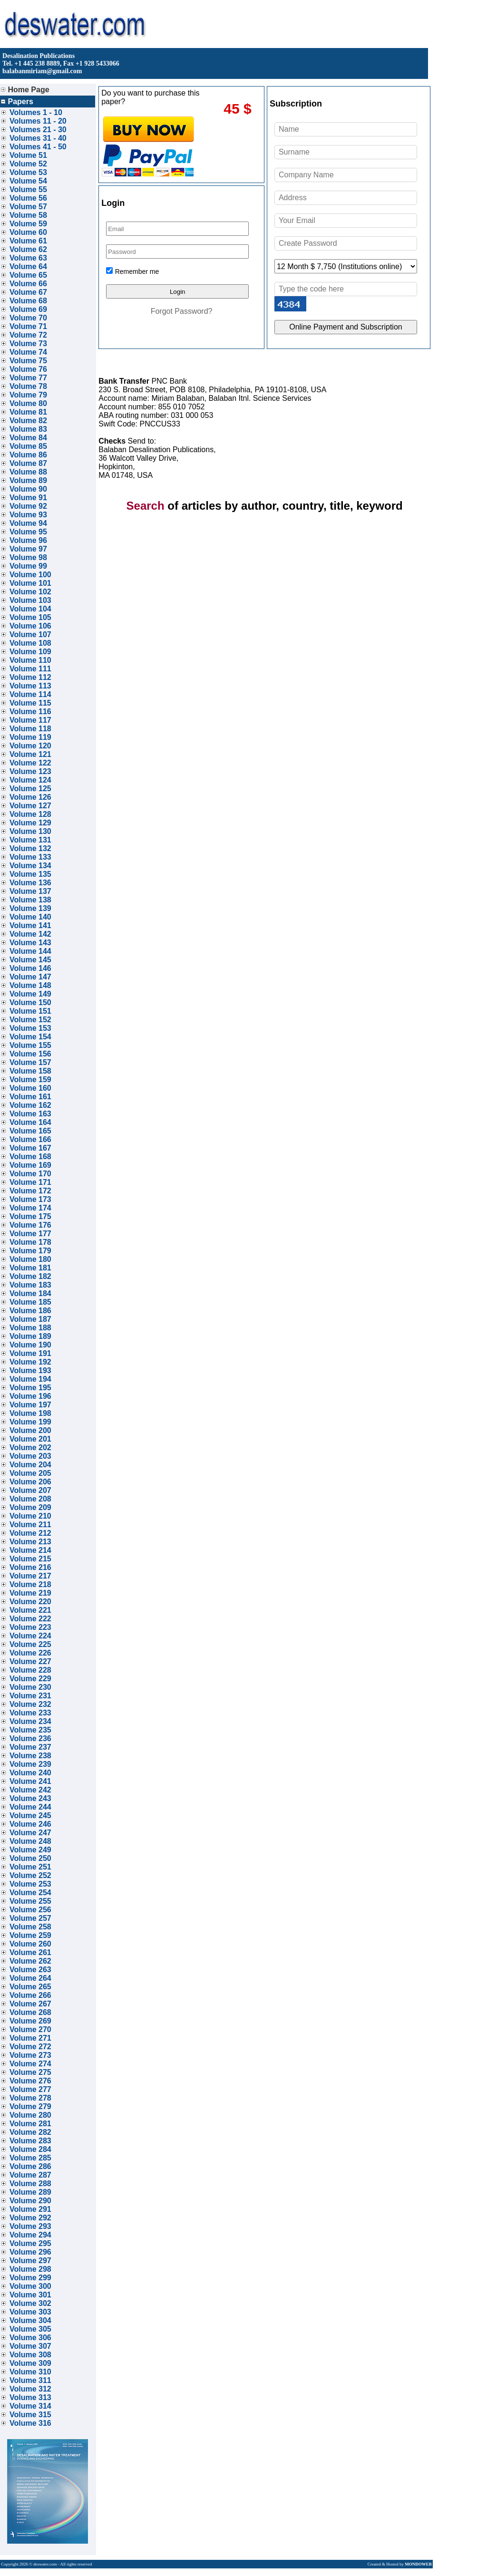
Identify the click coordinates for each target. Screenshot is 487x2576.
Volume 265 (30, 1987)
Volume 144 (30, 951)
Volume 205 (30, 1473)
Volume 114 (30, 694)
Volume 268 (30, 2012)
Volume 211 (30, 1524)
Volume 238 (30, 1756)
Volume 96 (28, 540)
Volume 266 (30, 1995)
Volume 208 (30, 1499)
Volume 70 (28, 318)
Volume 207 (30, 1490)
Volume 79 (28, 395)
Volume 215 (30, 1559)
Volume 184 (30, 1293)
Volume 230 (30, 1687)
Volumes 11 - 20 (38, 121)
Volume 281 (30, 2124)
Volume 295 (30, 2243)
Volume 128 (30, 814)
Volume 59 (28, 224)
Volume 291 (30, 2209)
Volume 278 (30, 2098)
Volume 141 (30, 925)
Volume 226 (30, 1653)
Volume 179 (30, 1251)
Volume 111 (30, 669)
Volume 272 (30, 2047)
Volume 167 (30, 1148)
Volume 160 (30, 1088)
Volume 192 (30, 1362)
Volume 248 (30, 1841)
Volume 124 (30, 780)
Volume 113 (30, 686)
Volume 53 (28, 172)
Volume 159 (30, 1079)
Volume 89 (28, 480)
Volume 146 (30, 968)
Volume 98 (28, 557)
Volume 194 (30, 1379)
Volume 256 (30, 1910)
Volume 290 (30, 2201)
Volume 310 (30, 2372)
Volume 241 (30, 1781)
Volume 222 (30, 1619)
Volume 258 (30, 1927)
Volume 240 (30, 1773)
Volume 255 (30, 1901)
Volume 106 (30, 626)
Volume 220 (30, 1602)
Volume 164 (30, 1122)
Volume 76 (28, 369)
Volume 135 (30, 874)
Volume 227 (30, 1661)
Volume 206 (30, 1482)
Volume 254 (30, 1892)
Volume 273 (30, 2055)
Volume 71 (28, 326)
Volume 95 (28, 532)
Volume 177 (30, 1234)
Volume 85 (28, 446)
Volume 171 (30, 1182)
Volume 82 (28, 420)
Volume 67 (28, 292)
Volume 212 (30, 1533)
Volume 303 (30, 2312)
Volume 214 (30, 1550)
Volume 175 (30, 1216)
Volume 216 (30, 1567)
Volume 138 (30, 900)
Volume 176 (30, 1225)
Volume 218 (30, 1584)
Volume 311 (30, 2380)
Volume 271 (30, 2038)
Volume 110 (30, 660)
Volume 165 (30, 1131)
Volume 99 (28, 566)
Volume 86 (28, 455)
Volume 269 (30, 2021)
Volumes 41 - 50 (38, 147)
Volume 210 (30, 1516)
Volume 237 (30, 1747)
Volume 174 (30, 1208)
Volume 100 (30, 575)
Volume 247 (30, 1833)
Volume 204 (30, 1465)
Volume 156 (30, 1054)
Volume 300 (30, 2286)
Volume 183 (30, 1285)
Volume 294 (30, 2235)
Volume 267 (30, 2004)
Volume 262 (30, 1961)
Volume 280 (30, 2115)
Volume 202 (30, 1447)
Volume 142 (30, 934)
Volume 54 (28, 181)
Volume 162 (30, 1105)
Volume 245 (30, 1815)
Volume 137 (30, 891)
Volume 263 (30, 1970)
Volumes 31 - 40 (38, 138)
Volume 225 (30, 1644)
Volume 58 (28, 215)
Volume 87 (28, 463)
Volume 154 (30, 1037)
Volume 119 (30, 737)
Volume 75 (28, 361)
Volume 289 (30, 2192)
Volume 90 (28, 489)
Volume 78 (28, 386)
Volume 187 (30, 1319)
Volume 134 (30, 866)
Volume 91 (28, 498)
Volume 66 (28, 284)
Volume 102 (30, 592)
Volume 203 (30, 1456)
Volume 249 (30, 1850)
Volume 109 (30, 652)
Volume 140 (30, 917)
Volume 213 (30, 1542)
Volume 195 (30, 1388)
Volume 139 (30, 908)
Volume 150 (30, 1002)
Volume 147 (30, 977)
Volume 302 (30, 2303)
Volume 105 (30, 617)
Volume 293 (30, 2226)
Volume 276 (30, 2081)
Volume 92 (28, 506)
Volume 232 (30, 1704)
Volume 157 (30, 1062)
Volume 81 (28, 412)
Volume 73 (28, 343)
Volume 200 (30, 1430)
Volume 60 (28, 232)
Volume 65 (28, 275)
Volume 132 (30, 848)
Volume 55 (28, 189)
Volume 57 (28, 207)
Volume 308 (30, 2355)
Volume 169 (30, 1165)
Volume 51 (28, 155)
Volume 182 (30, 1276)
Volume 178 (30, 1242)
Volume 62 (28, 249)
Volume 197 (30, 1405)
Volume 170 (30, 1174)
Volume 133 (30, 857)
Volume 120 (30, 746)
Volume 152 (30, 1020)
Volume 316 (30, 2423)
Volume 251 (30, 1867)
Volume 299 (30, 2278)
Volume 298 (30, 2269)
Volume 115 (30, 703)
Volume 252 (30, 1875)
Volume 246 (30, 1824)
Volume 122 (30, 763)
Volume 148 (30, 985)
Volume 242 (30, 1790)
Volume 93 (28, 515)
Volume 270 (30, 2029)
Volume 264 (30, 1978)
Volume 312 (30, 2389)
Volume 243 (30, 1798)
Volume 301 (30, 2295)
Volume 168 (30, 1156)
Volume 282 (30, 2132)
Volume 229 (30, 1679)
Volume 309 (30, 2363)
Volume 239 (30, 1764)
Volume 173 (30, 1199)
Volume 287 (30, 2175)
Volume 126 (30, 797)
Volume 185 (30, 1302)
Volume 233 (30, 1713)
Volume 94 (28, 523)
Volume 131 (30, 840)
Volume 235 (30, 1730)
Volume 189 (30, 1336)
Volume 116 (30, 711)
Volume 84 (28, 438)
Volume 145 (30, 960)
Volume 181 (30, 1268)
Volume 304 (30, 2320)
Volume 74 (28, 352)
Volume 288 (30, 2183)
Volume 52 (28, 164)
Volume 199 (30, 1422)
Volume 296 (30, 2252)
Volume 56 (28, 198)
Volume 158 (30, 1071)
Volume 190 (30, 1345)
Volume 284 (30, 2149)
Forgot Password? (182, 311)
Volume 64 (28, 266)
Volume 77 (28, 378)
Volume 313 (30, 2397)
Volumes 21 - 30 (38, 130)
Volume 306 (30, 2338)
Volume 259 (30, 1935)
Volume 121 (30, 754)
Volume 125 (30, 788)
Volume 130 (30, 831)
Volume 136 (30, 883)
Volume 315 (30, 2415)
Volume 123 (30, 771)
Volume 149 (30, 994)
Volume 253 (30, 1884)
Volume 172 (30, 1191)
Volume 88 (28, 472)
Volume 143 (30, 943)
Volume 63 (28, 258)
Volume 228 (30, 1670)
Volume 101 (30, 583)
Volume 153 (30, 1028)
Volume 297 (30, 2260)
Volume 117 (30, 720)
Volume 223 (30, 1627)
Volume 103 (30, 600)
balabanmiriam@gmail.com (42, 71)
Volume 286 (30, 2166)
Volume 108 (30, 643)
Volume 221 (30, 1610)
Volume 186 (30, 1311)
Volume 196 (30, 1396)
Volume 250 (30, 1858)
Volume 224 (30, 1636)
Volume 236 (30, 1738)
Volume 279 (30, 2106)
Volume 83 (28, 429)
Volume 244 (30, 1807)
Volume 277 (30, 2089)
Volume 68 (28, 301)
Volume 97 (28, 549)
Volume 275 (30, 2072)
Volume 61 (28, 241)
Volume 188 (30, 1328)
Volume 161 (30, 1097)
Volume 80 (28, 403)
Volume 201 (30, 1439)
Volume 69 (28, 309)
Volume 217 (30, 1576)
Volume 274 (30, 2064)
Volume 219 (30, 1593)
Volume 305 (30, 2329)
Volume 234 (30, 1721)
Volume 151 (30, 1011)
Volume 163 (30, 1114)
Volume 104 (30, 609)
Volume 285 (30, 2158)
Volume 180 (30, 1259)
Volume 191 (30, 1353)
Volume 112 (30, 677)
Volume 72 (28, 335)
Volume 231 (30, 1696)
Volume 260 (30, 1944)
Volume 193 (30, 1370)
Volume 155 (30, 1045)
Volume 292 (30, 2218)
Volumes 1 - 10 (36, 112)
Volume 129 (30, 823)
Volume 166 (30, 1139)
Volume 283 (30, 2141)
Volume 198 (30, 1413)
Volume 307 (30, 2346)
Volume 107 (30, 634)
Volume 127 (30, 806)
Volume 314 (30, 2406)
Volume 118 (30, 729)
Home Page (25, 90)
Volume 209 (30, 1507)
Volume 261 (30, 1952)
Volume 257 (30, 1918)
